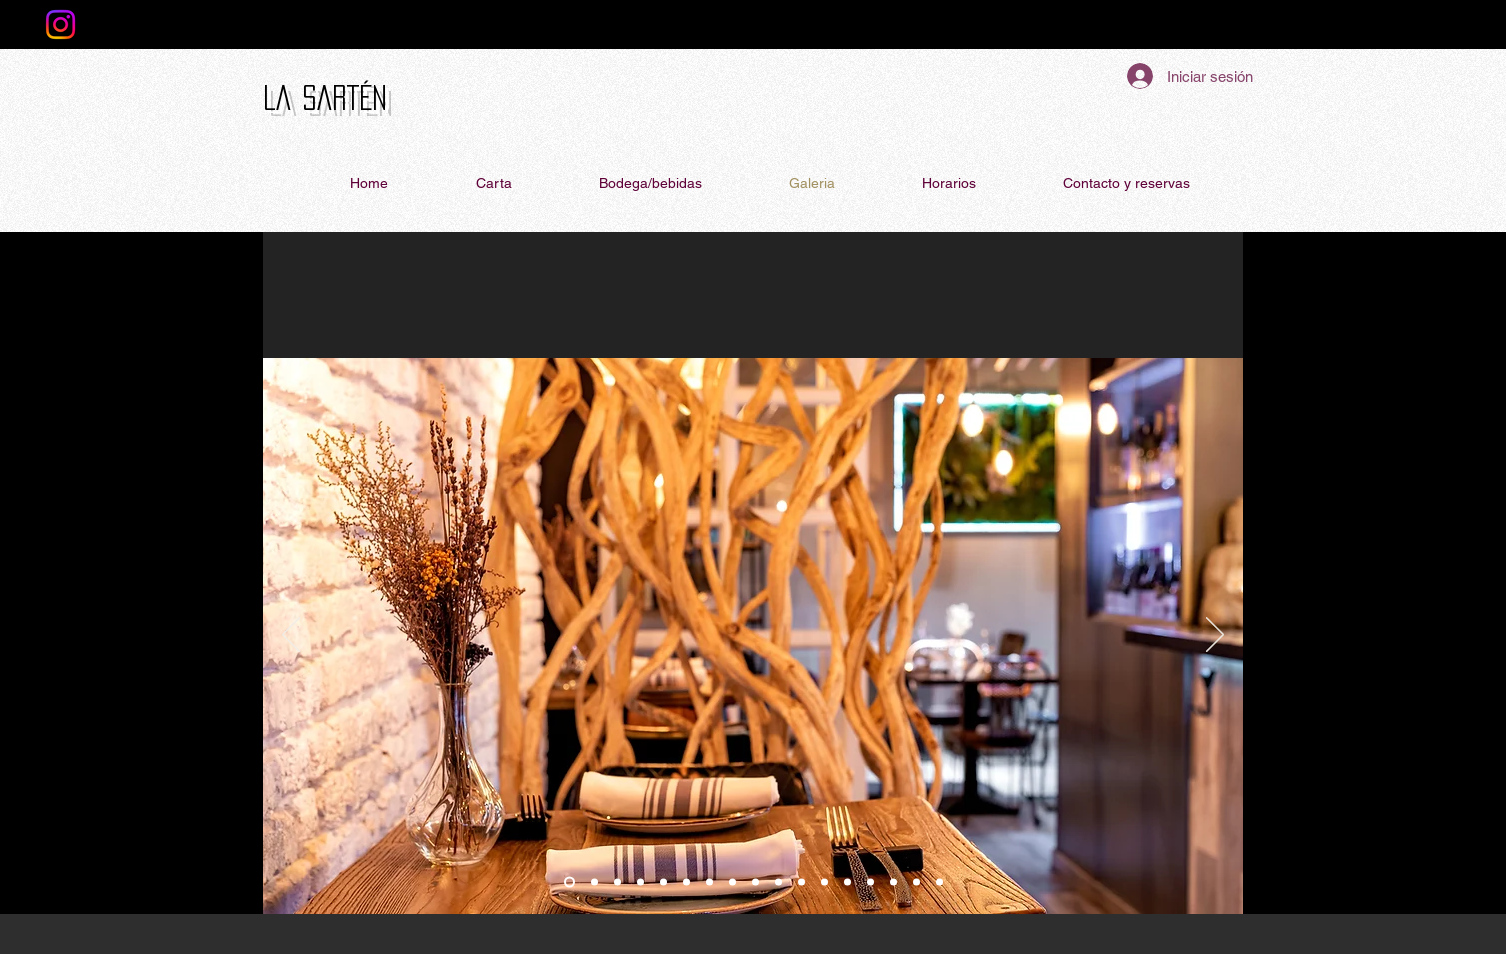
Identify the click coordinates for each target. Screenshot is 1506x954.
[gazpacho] (778, 882)
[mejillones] (686, 882)
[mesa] (640, 882)
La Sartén (324, 97)
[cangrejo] (663, 882)
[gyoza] (916, 882)
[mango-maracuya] (801, 882)
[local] (594, 882)
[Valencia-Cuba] (824, 882)
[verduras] (755, 882)
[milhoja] (870, 882)
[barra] (569, 882)
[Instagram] (60, 24)
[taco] (893, 882)
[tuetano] (709, 882)
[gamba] (732, 882)
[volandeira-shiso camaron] (939, 882)
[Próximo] (1215, 636)
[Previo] (291, 636)
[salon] (617, 882)
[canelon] (847, 882)
